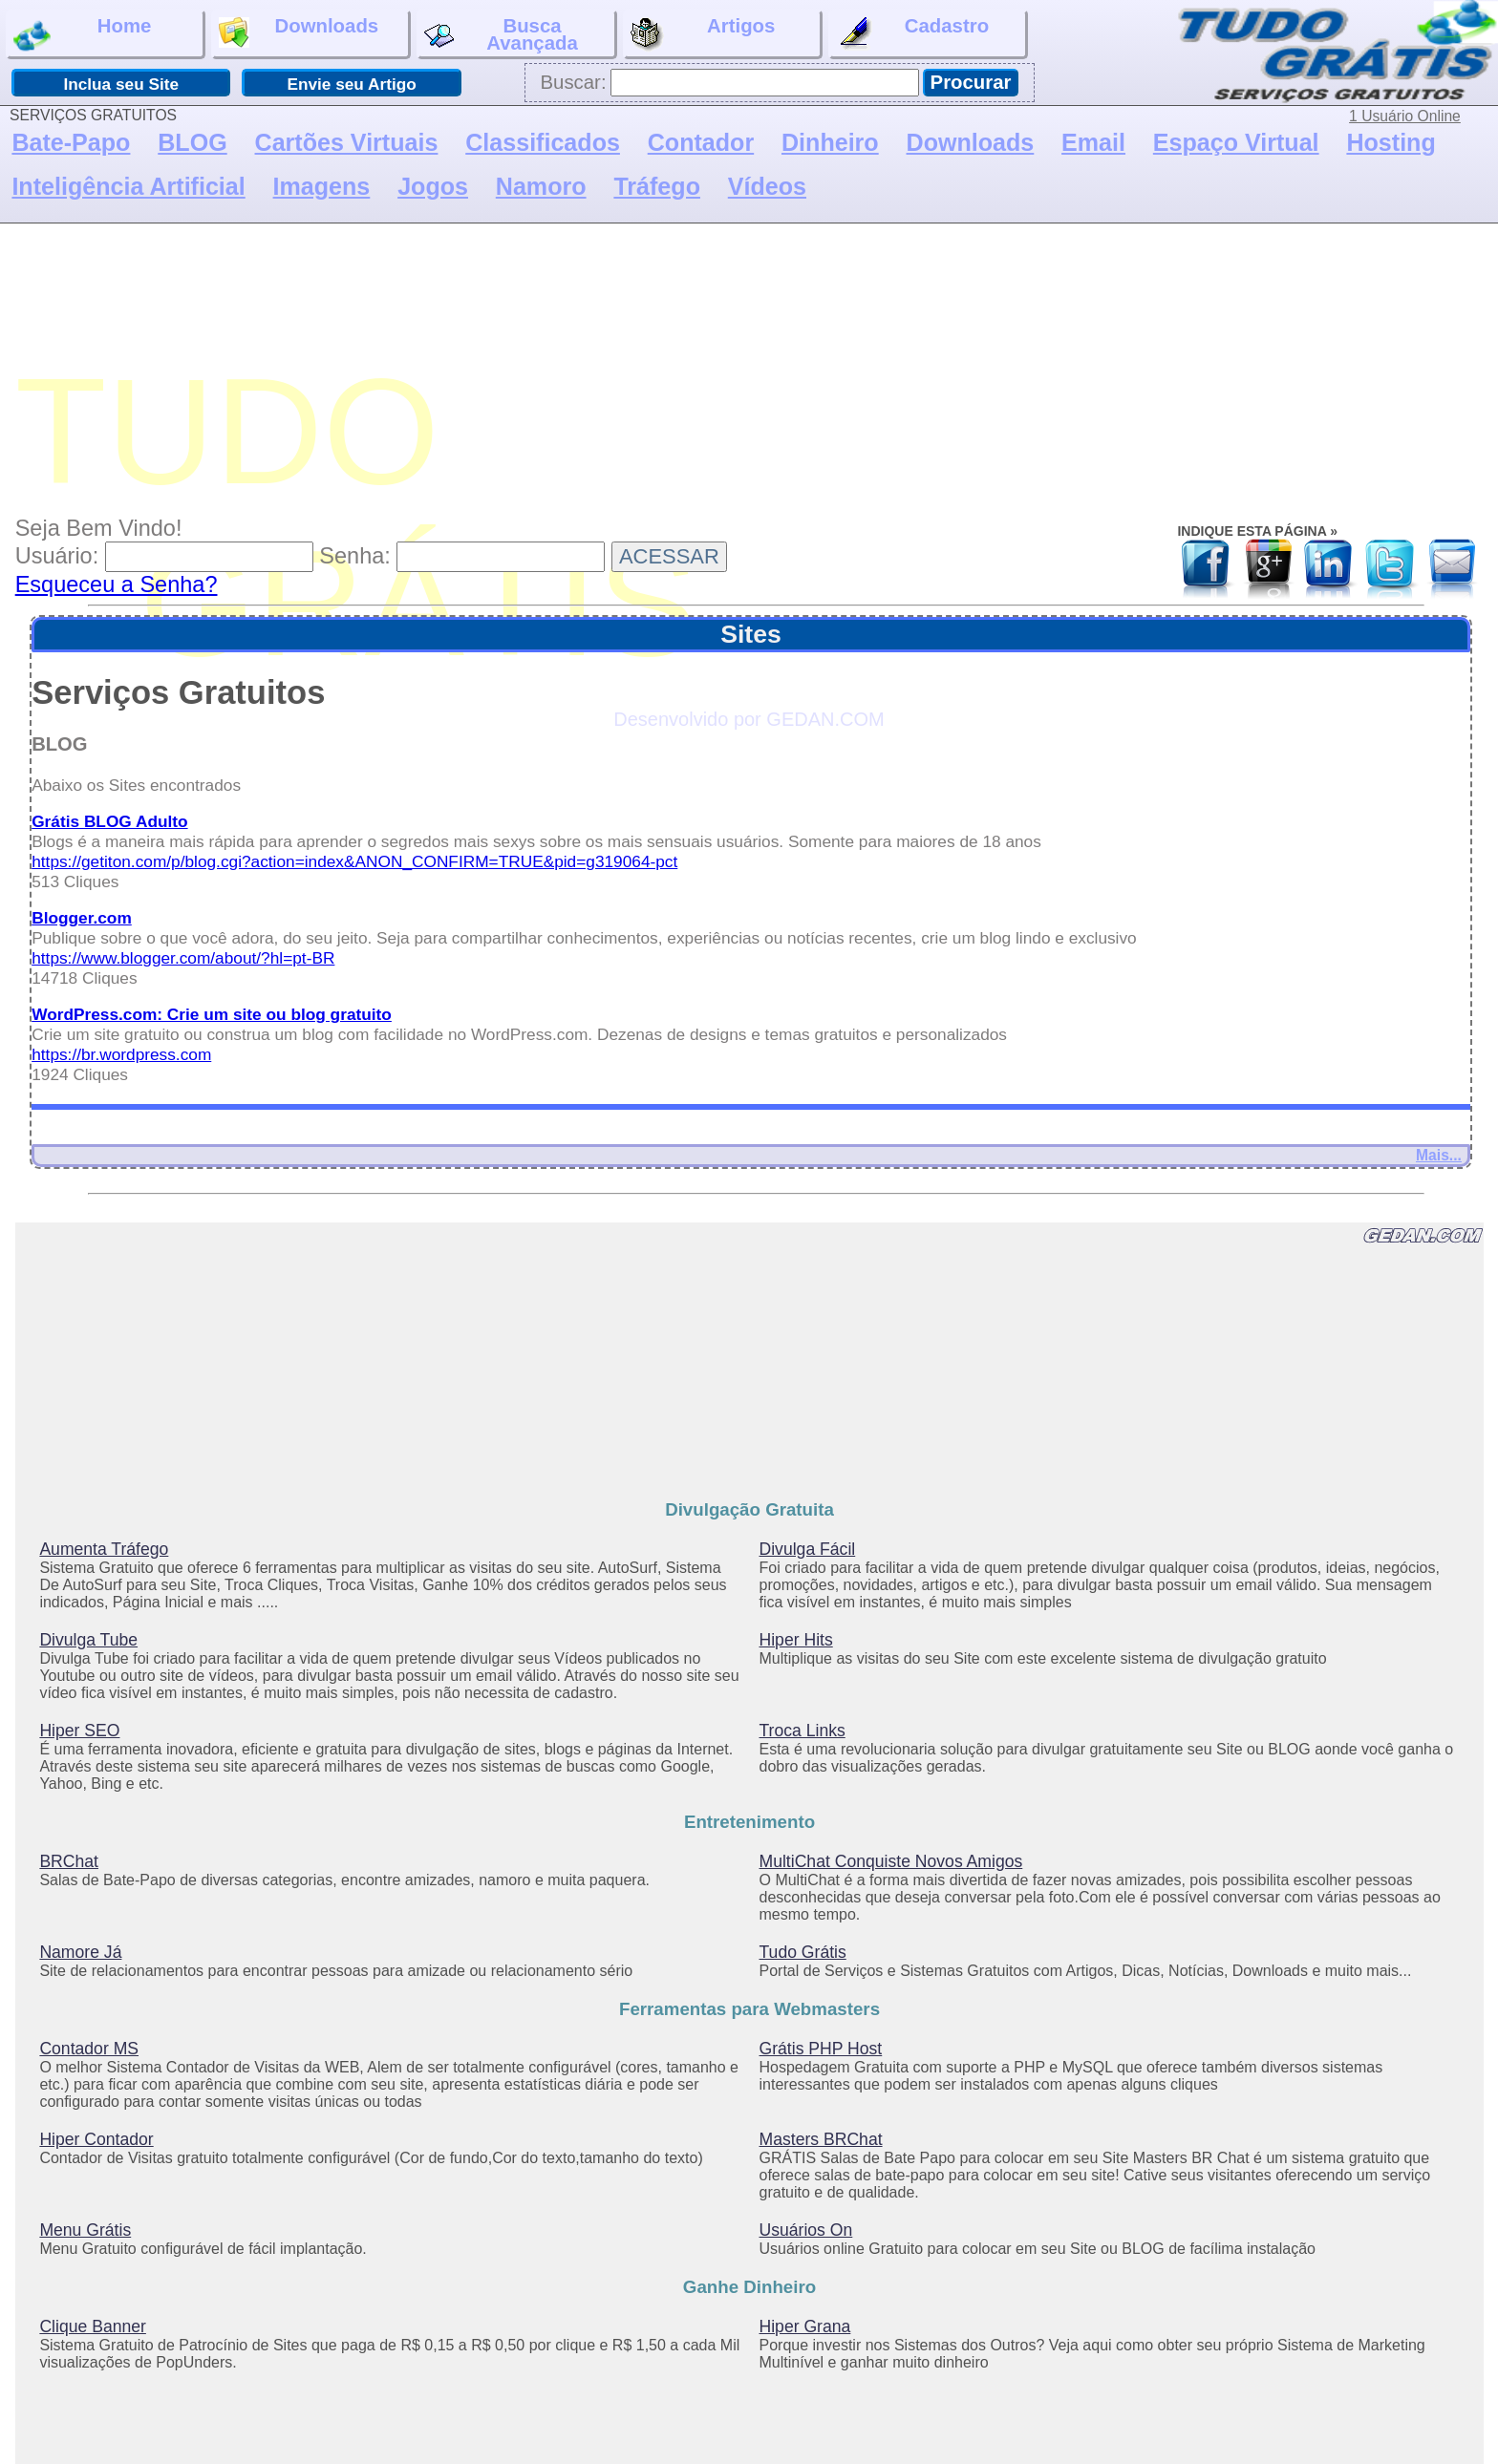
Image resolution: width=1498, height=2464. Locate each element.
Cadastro (912, 34)
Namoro (541, 186)
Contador (701, 142)
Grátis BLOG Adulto (109, 821)
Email (1093, 142)
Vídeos (767, 186)
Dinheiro (830, 142)
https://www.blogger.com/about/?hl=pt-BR (183, 957)
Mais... (1439, 1155)
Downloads (298, 31)
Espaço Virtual (1236, 142)
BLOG (192, 142)
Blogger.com (82, 917)
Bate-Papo (70, 142)
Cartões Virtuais (347, 142)
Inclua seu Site (121, 84)
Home (82, 34)
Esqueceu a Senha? (116, 584)
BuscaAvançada (500, 34)
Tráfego (656, 186)
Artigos (703, 34)
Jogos (432, 186)
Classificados (542, 142)
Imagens (322, 186)
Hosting (1390, 142)
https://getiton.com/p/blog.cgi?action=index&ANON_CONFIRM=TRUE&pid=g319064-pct (354, 861)
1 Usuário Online (1405, 116)
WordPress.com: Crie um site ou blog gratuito (212, 1014)
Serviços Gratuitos (178, 692)
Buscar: (573, 82)
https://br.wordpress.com (121, 1054)
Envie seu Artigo (351, 84)
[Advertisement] (756, 365)
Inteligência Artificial (128, 186)
